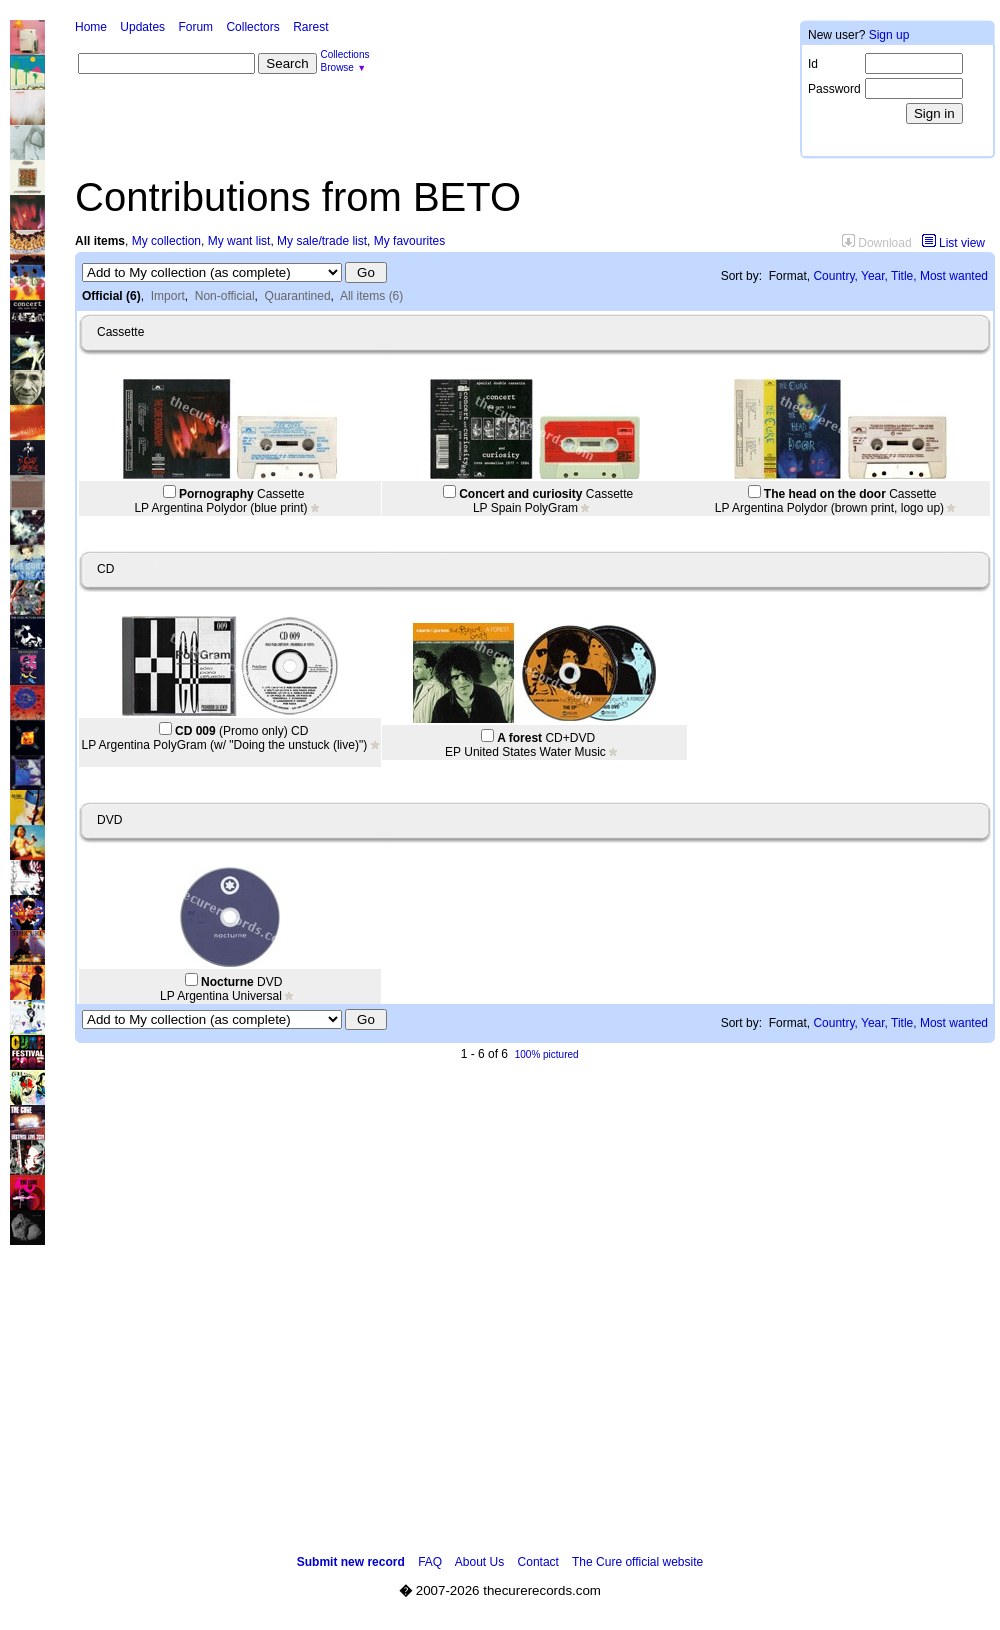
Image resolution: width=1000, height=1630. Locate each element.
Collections (345, 54)
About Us (479, 1562)
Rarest (310, 27)
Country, (835, 276)
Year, (874, 276)
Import (168, 296)
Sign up (889, 35)
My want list (239, 241)
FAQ (430, 1562)
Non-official (225, 296)
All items (100, 241)
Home (91, 27)
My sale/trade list (322, 241)
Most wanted (954, 276)
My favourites (409, 241)
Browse (337, 67)
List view (953, 243)
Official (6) (111, 296)
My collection (166, 241)
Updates (142, 27)
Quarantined (298, 296)
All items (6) (371, 296)
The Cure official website (637, 1562)
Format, (789, 276)
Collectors (252, 27)
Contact (538, 1562)
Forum (195, 27)
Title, (904, 276)
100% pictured (547, 1054)
